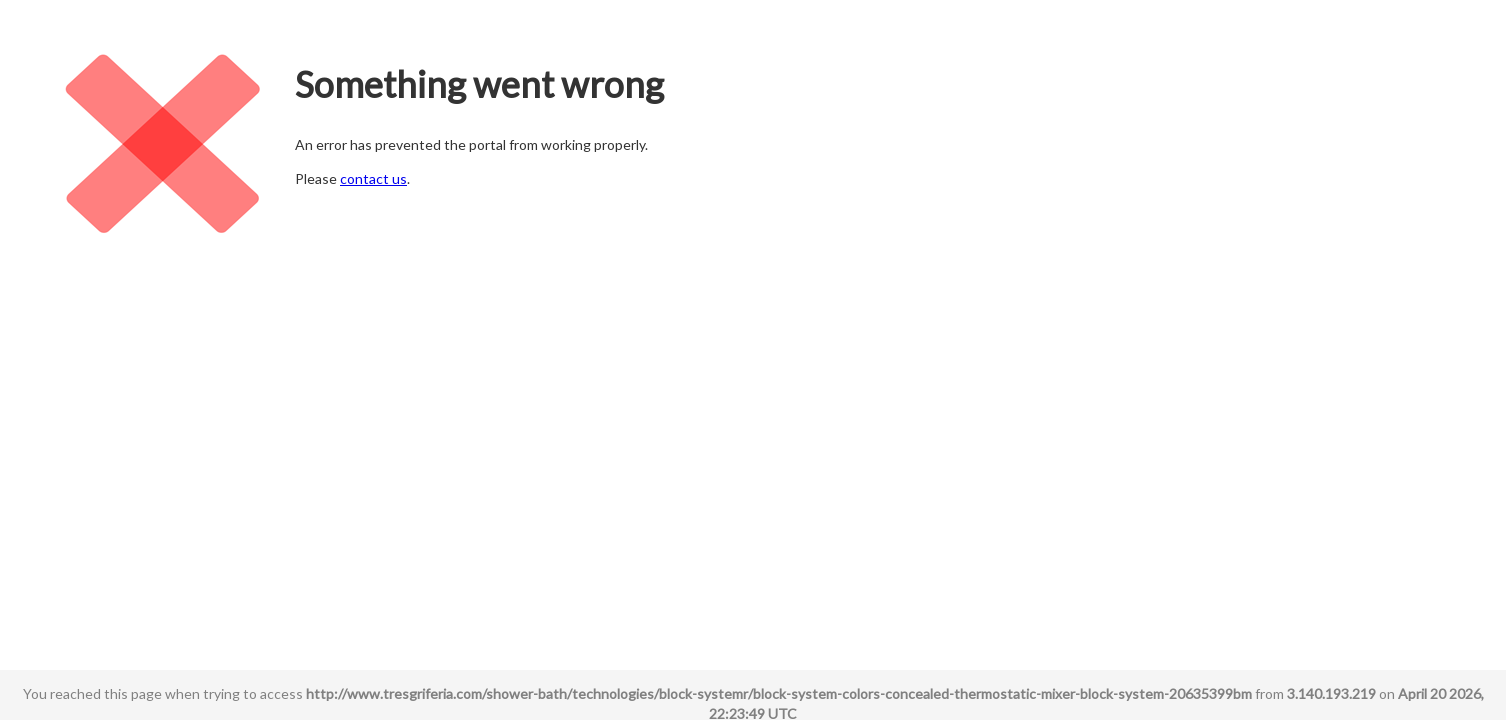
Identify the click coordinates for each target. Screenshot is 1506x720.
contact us (373, 178)
